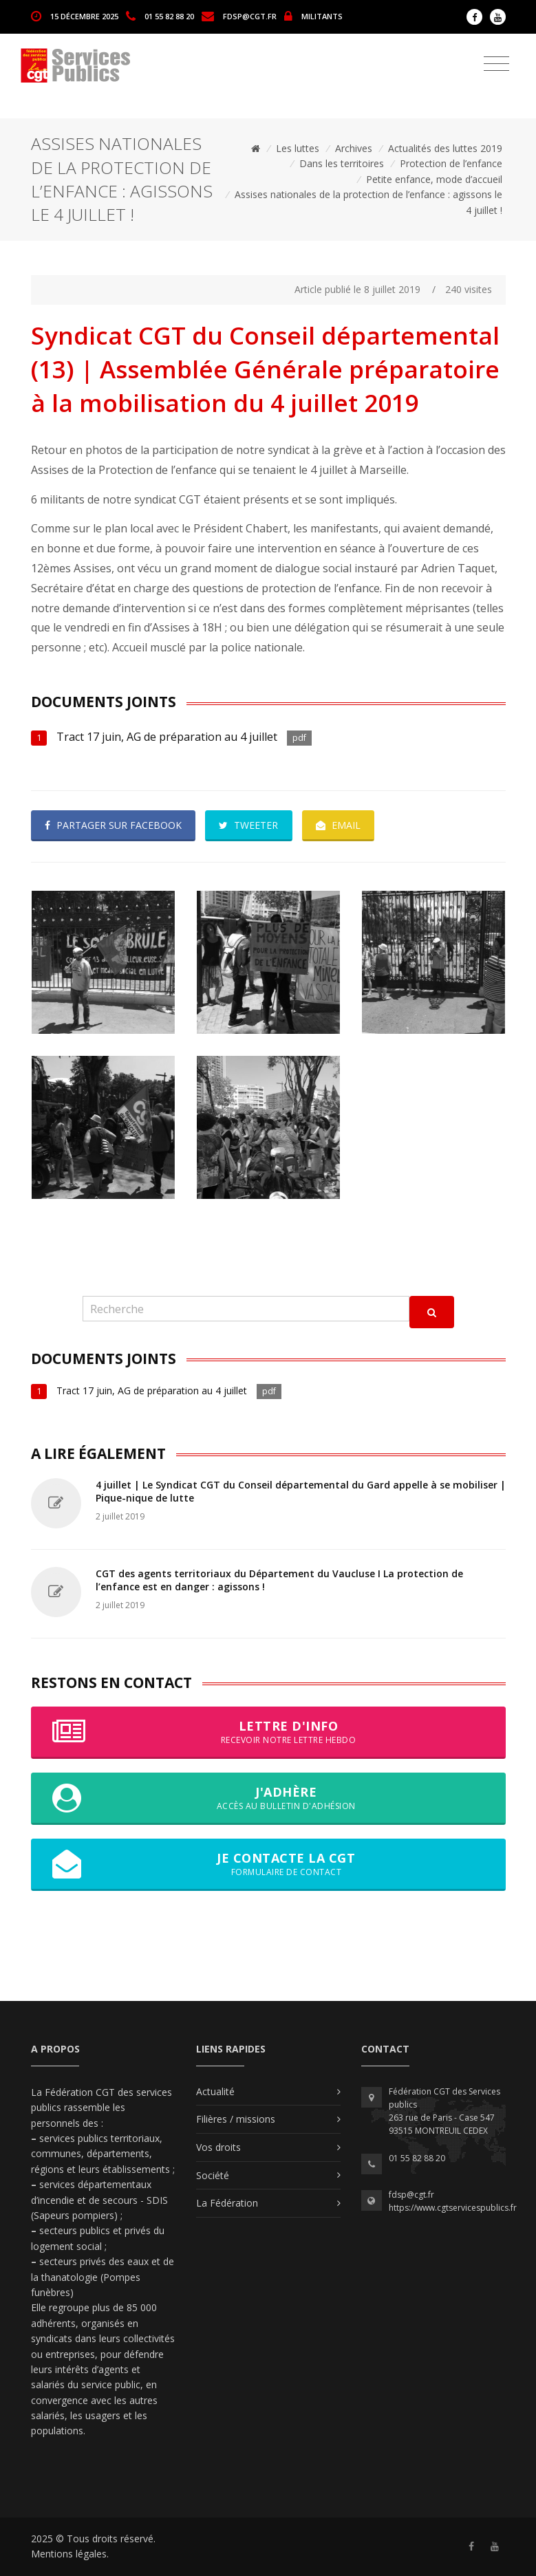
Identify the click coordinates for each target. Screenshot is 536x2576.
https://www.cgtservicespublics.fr (453, 2208)
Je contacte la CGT (268, 1864)
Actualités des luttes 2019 (445, 148)
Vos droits (218, 2147)
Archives (353, 148)
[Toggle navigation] (496, 63)
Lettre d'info (268, 1732)
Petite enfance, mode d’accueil (434, 179)
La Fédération (227, 2202)
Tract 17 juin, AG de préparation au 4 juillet (166, 736)
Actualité (215, 2091)
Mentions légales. (70, 2553)
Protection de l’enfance (451, 163)
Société (212, 2175)
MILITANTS (322, 15)
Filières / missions (235, 2118)
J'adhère (268, 1798)
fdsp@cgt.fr (250, 15)
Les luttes (297, 148)
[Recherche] (246, 1308)
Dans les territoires (341, 163)
